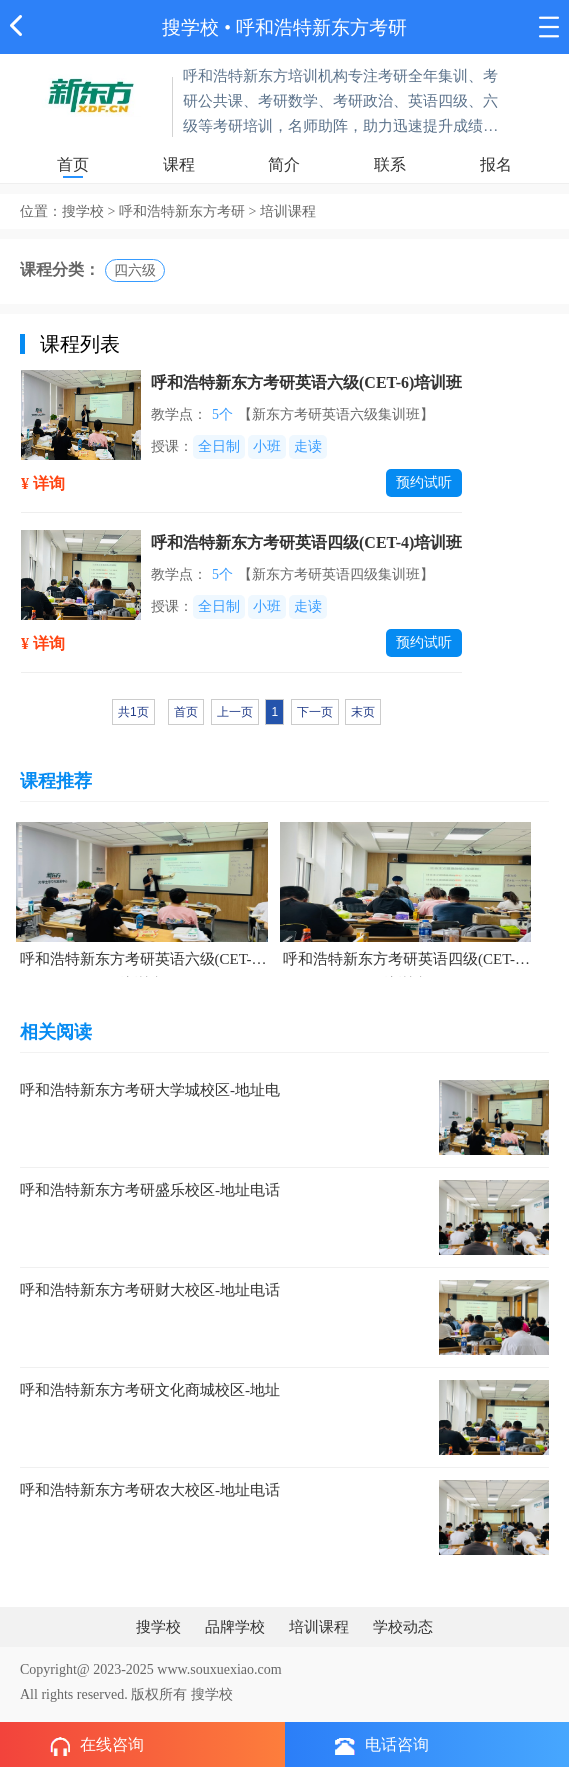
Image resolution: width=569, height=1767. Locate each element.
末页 (363, 712)
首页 (73, 164)
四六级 (135, 270)
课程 (179, 164)
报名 (496, 164)
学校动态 (403, 1627)
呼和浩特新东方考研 (321, 27)
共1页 (133, 712)
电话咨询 (382, 1745)
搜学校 (190, 27)
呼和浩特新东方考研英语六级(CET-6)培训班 (306, 382)
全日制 (219, 446)
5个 (222, 414)
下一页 (315, 712)
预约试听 (424, 482)
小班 (267, 446)
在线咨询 (97, 1746)
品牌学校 (235, 1627)
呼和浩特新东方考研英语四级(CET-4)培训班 (306, 542)
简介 (284, 164)
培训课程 (319, 1627)
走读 (308, 446)
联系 (390, 164)
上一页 (235, 712)
